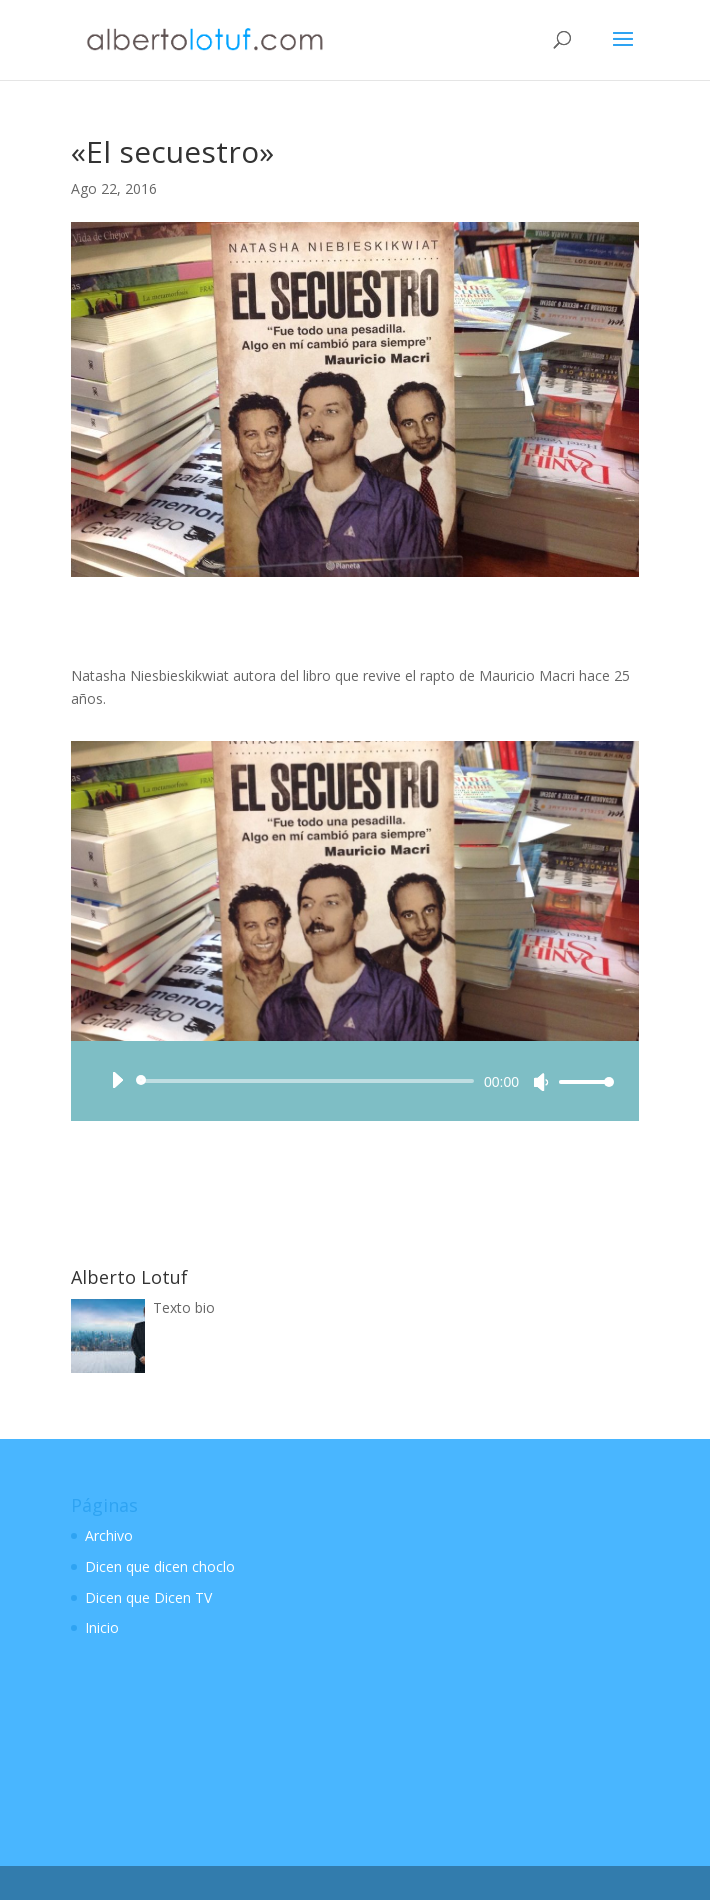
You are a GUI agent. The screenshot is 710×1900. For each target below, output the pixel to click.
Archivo (109, 1535)
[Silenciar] (541, 1082)
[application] (355, 1081)
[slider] (308, 1081)
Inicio (102, 1627)
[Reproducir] (117, 1080)
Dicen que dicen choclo (160, 1566)
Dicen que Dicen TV (148, 1597)
